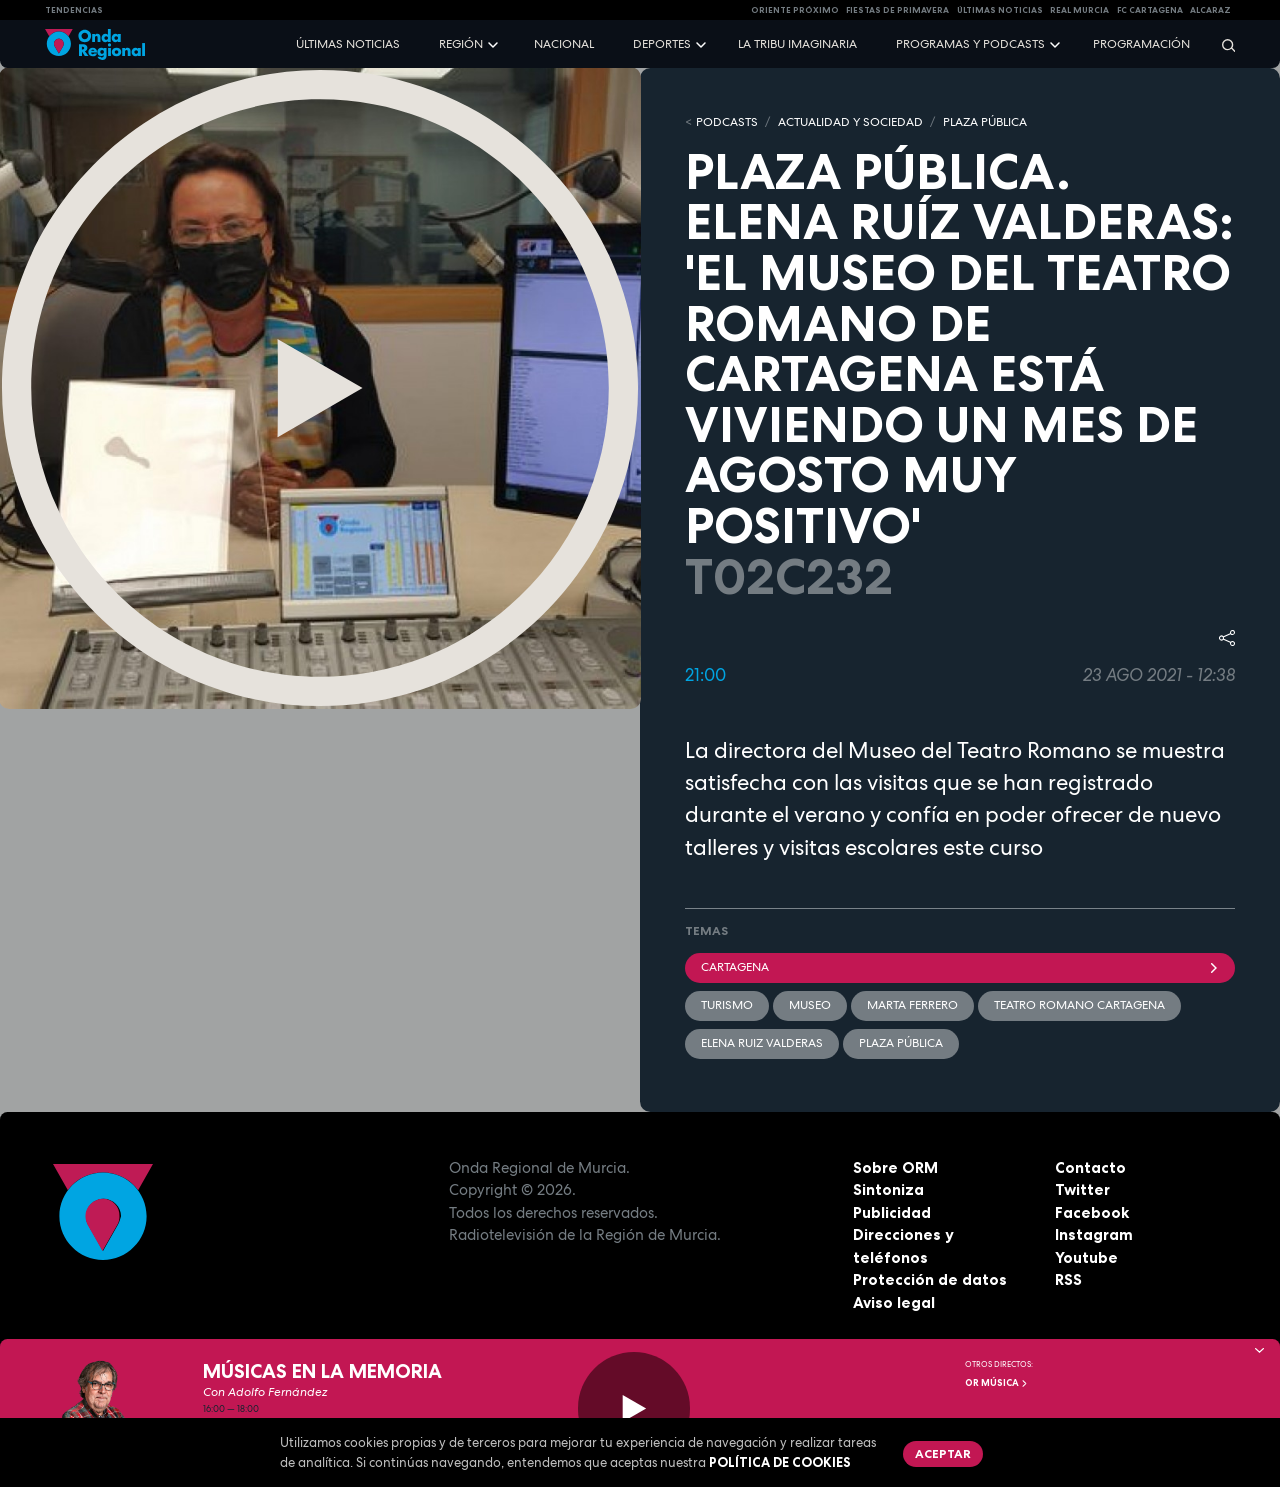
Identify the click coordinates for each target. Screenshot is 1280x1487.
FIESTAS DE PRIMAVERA (897, 10)
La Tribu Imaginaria (797, 44)
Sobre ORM (895, 1167)
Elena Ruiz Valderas (762, 1043)
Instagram (1094, 1234)
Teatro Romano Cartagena (1079, 1005)
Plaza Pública (901, 1043)
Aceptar (943, 1453)
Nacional (564, 44)
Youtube (1086, 1257)
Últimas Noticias (1000, 10)
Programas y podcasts (970, 44)
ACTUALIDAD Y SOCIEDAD (850, 122)
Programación (1141, 44)
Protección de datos (930, 1279)
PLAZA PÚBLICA (985, 122)
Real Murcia (1079, 10)
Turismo (727, 1005)
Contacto (1090, 1167)
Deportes (662, 44)
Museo (810, 1005)
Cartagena (960, 967)
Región (461, 44)
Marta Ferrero (912, 1005)
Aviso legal (894, 1302)
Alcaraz (1210, 10)
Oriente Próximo (795, 10)
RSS (1068, 1279)
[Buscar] (1222, 44)
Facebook (1092, 1212)
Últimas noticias (348, 44)
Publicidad (892, 1212)
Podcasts (727, 122)
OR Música (997, 1383)
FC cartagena (1150, 10)
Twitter (1082, 1189)
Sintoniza (888, 1189)
